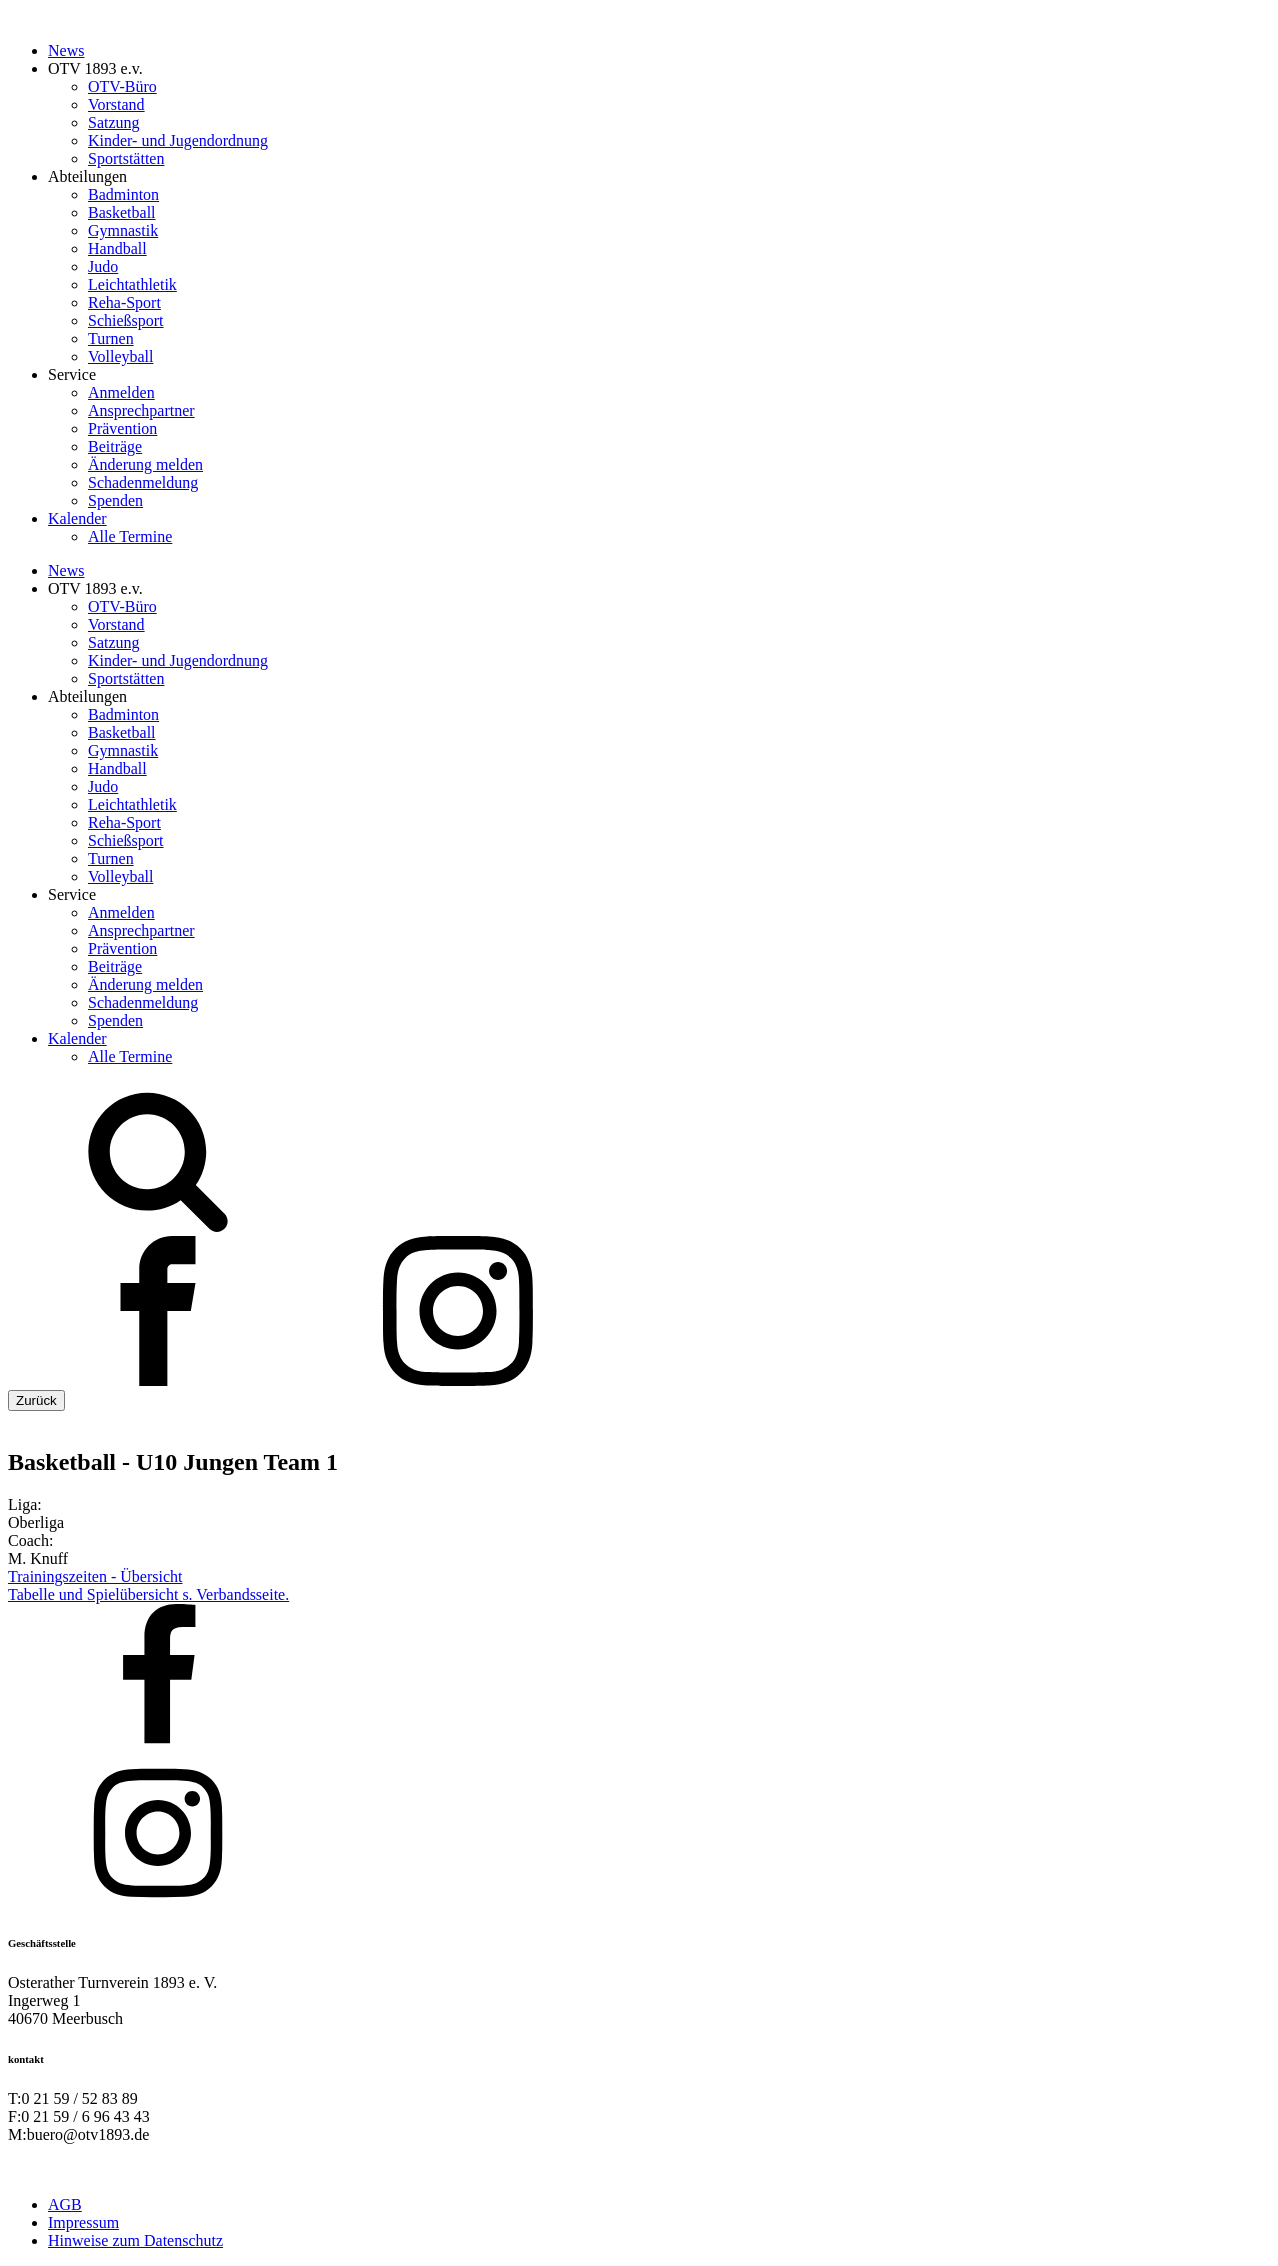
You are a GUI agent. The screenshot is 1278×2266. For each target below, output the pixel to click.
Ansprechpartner (141, 410)
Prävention (122, 428)
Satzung (114, 122)
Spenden (115, 500)
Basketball (122, 212)
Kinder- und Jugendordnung (178, 140)
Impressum (83, 2222)
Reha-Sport (124, 302)
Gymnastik (123, 230)
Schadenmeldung (143, 482)
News (66, 50)
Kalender (77, 518)
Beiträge (115, 446)
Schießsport (126, 320)
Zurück (36, 1400)
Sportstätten (126, 158)
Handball (117, 248)
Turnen (111, 338)
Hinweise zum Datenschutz (135, 2240)
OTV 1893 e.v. (95, 68)
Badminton (123, 194)
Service (72, 374)
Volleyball (120, 356)
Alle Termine (130, 536)
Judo (103, 266)
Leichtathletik (132, 284)
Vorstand (116, 104)
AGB (65, 2204)
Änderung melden (145, 464)
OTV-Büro (122, 86)
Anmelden (121, 392)
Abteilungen (87, 176)
